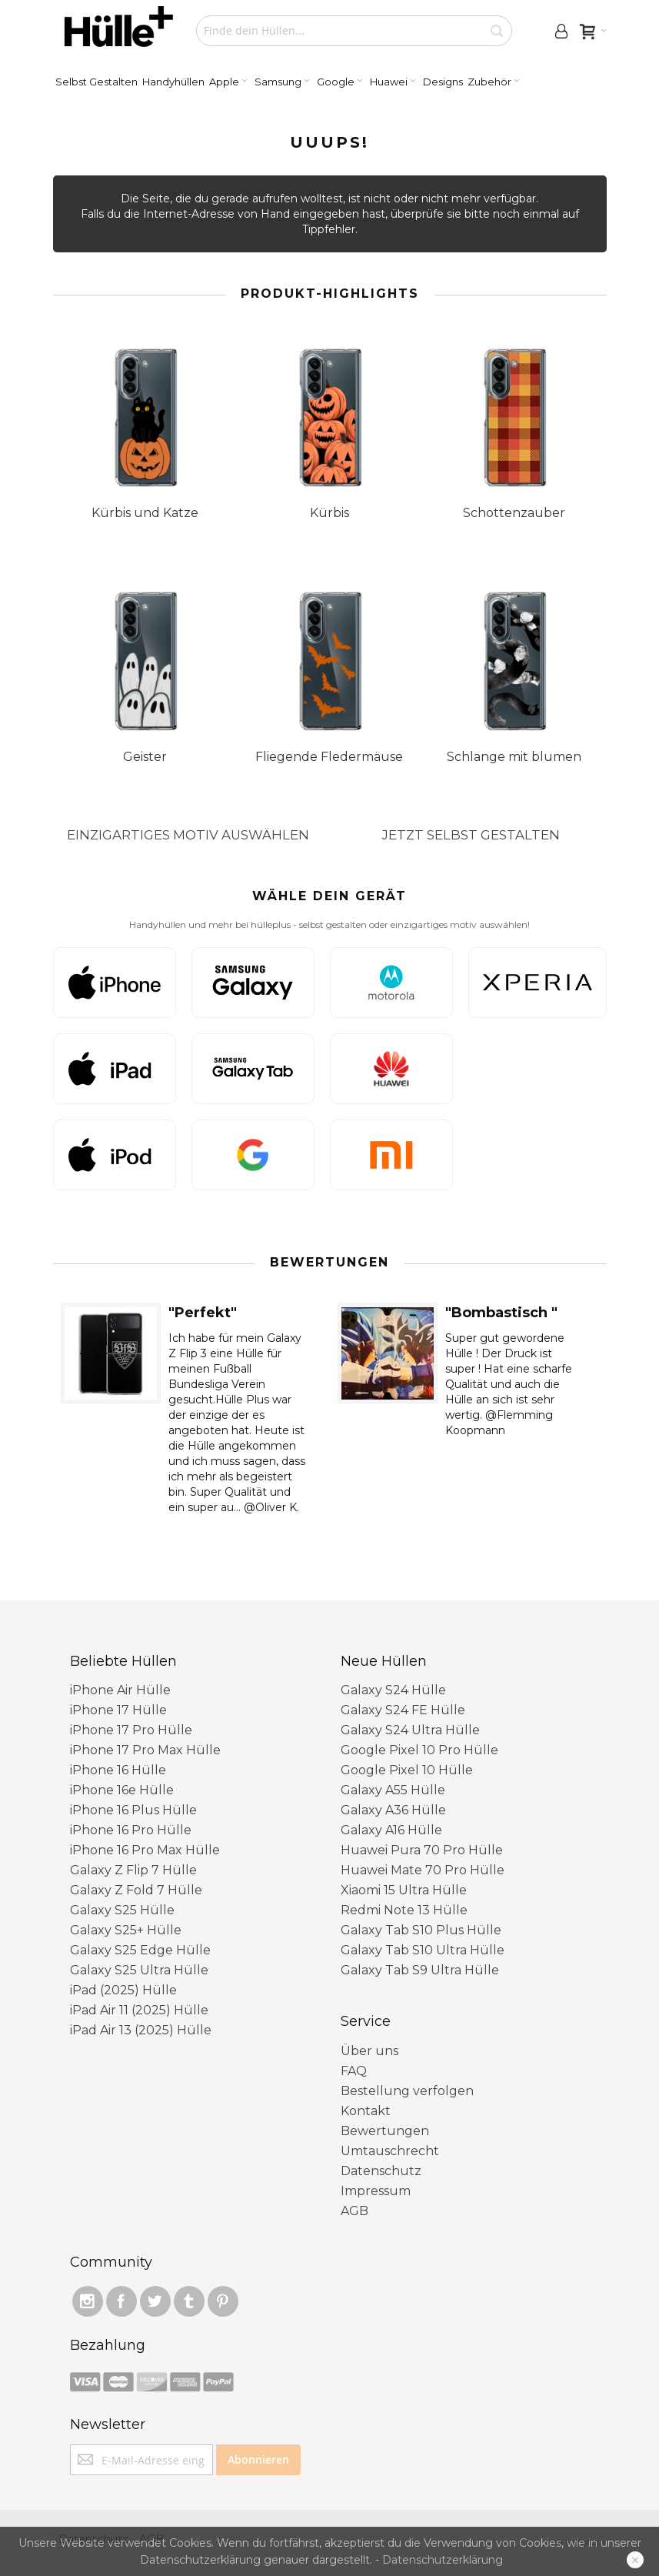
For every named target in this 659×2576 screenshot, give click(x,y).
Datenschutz (381, 2171)
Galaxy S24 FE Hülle (403, 1710)
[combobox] (354, 30)
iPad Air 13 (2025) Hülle (140, 2030)
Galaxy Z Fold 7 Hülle (136, 1890)
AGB (354, 2211)
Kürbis (329, 513)
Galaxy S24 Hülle (393, 1690)
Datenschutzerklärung (442, 2560)
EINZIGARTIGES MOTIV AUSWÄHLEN (188, 835)
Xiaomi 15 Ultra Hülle (404, 1890)
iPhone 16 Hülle (118, 1770)
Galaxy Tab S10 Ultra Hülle (422, 1950)
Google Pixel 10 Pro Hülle (419, 1750)
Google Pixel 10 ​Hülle (407, 1770)
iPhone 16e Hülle (122, 1790)
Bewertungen (385, 2131)
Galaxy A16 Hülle (391, 1830)
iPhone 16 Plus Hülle (133, 1810)
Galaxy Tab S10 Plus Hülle (421, 1930)
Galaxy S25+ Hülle (125, 1930)
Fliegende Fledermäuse (329, 756)
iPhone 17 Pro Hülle (131, 1730)
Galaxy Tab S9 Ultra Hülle (420, 1970)
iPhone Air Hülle (120, 1690)
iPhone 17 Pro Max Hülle (145, 1750)
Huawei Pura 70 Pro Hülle (422, 1850)
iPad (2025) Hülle (123, 1990)
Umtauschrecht (390, 2151)
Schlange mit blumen (514, 756)
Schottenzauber (514, 513)
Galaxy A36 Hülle (393, 1810)
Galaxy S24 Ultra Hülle (410, 1730)
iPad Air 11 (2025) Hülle (139, 2010)
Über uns (369, 2051)
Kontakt (366, 2111)
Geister (145, 756)
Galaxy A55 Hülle (393, 1790)
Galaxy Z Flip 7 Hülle (133, 1870)
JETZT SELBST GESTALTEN (470, 835)
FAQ (354, 2071)
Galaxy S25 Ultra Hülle (139, 1970)
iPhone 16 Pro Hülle (130, 1830)
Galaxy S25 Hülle (122, 1910)
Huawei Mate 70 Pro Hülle (422, 1870)
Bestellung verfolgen (407, 2091)
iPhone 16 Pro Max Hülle (145, 1850)
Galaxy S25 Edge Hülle (140, 1950)
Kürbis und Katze (145, 513)
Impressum (376, 2191)
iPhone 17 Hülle (118, 1710)
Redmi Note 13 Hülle (404, 1910)
